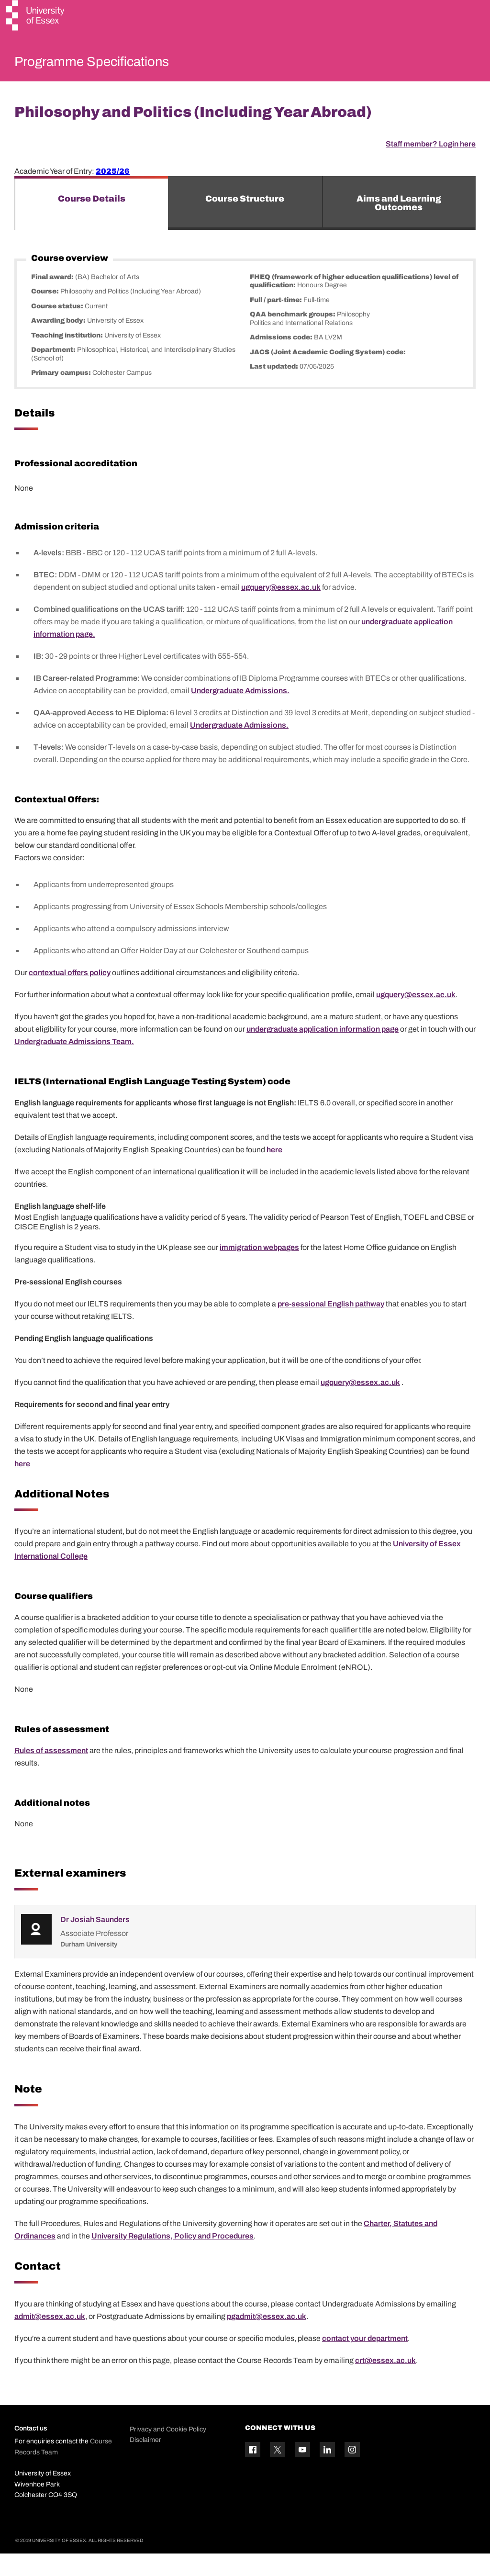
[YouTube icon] (302, 2472)
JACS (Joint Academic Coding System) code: (328, 374)
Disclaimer (145, 2462)
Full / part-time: (276, 322)
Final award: (53, 299)
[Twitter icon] (277, 2472)
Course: (45, 314)
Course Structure (244, 221)
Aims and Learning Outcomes (398, 225)
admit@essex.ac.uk (49, 2339)
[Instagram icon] (352, 2472)
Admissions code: (282, 360)
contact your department (365, 2361)
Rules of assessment (51, 1773)
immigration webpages (259, 1270)
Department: (54, 372)
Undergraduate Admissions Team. (74, 1064)
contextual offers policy (70, 995)
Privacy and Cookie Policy (168, 2451)
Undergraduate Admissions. (240, 713)
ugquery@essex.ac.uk (281, 610)
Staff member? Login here (431, 166)
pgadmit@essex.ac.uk (266, 2339)
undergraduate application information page (322, 1052)
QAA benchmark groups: (293, 337)
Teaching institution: (67, 357)
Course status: (58, 328)
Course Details (91, 221)
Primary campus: (61, 395)
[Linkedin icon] (327, 2472)
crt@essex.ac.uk (385, 2383)
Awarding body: (59, 343)
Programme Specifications (116, 64)
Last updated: (275, 389)
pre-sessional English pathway (331, 1326)
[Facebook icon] (252, 2472)
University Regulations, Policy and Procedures (172, 2259)
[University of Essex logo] (36, 16)
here (274, 1172)
